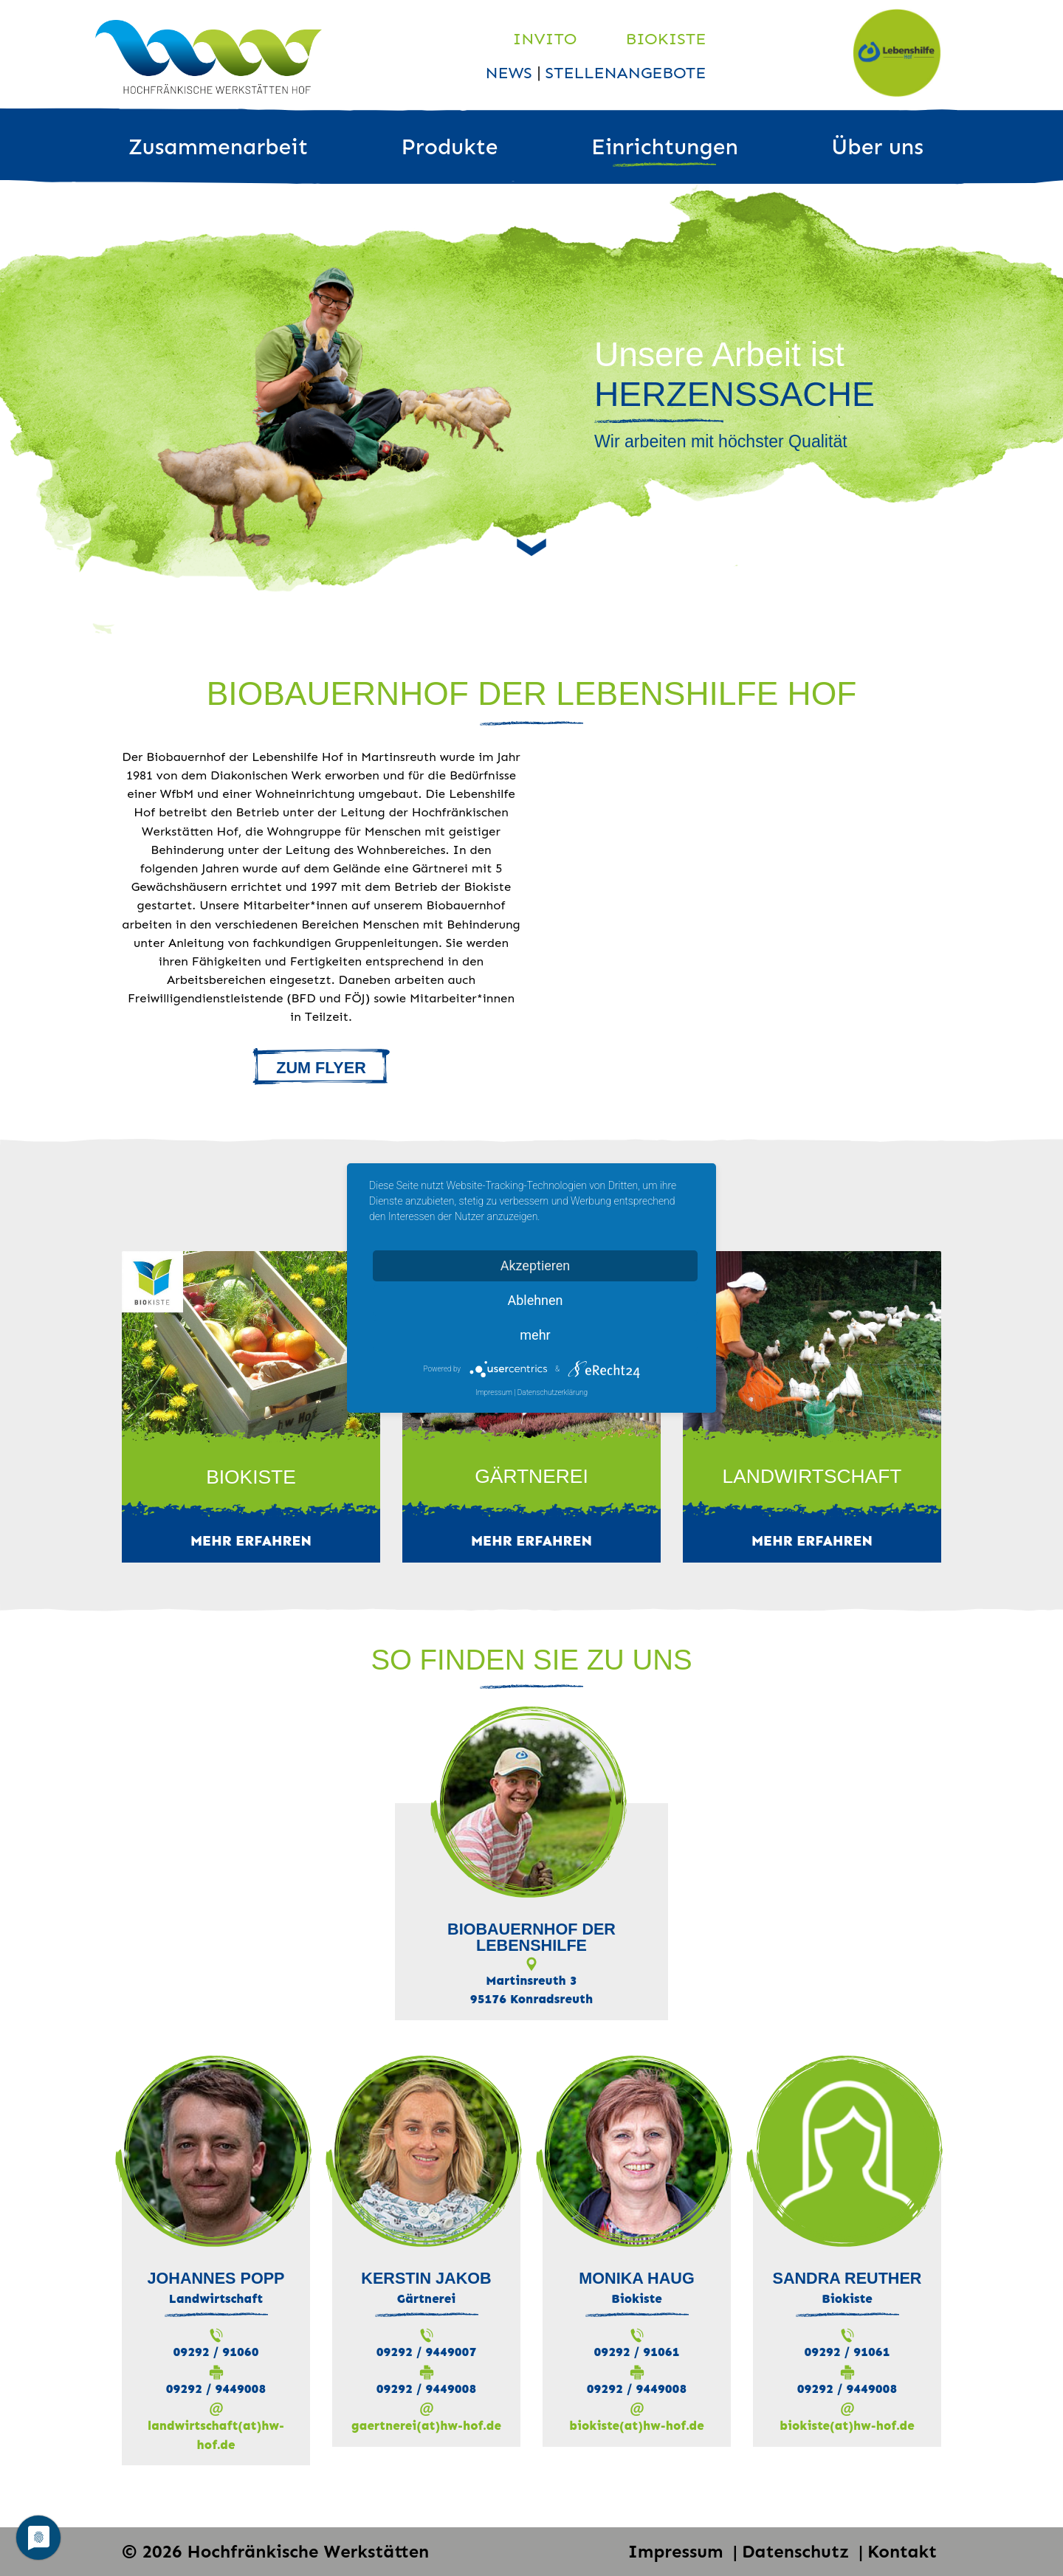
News (511, 73)
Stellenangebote (626, 73)
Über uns (877, 147)
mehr (535, 1335)
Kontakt (902, 2551)
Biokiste (666, 39)
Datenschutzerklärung (552, 1392)
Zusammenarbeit (218, 147)
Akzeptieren (535, 1265)
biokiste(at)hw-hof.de (636, 2425)
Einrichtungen (664, 147)
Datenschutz (798, 2551)
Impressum (678, 2551)
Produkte (450, 147)
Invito (545, 39)
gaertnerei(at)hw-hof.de (426, 2425)
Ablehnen (535, 1300)
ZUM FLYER (321, 1067)
